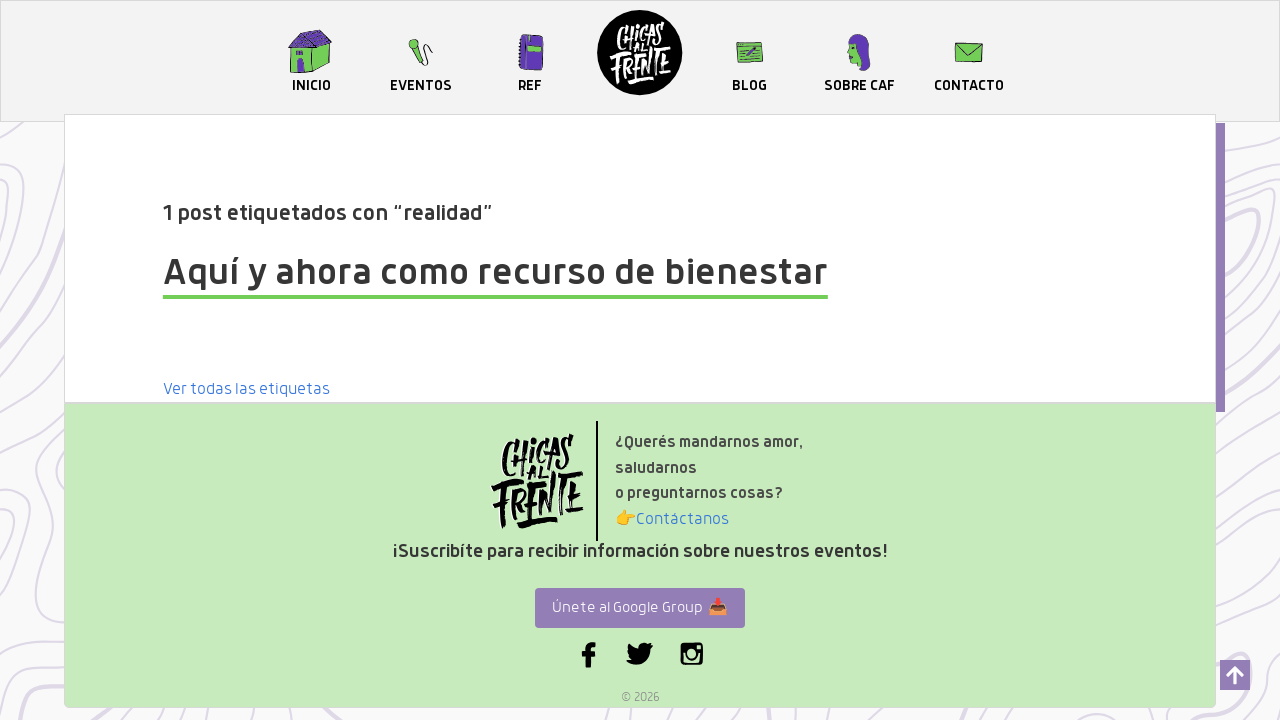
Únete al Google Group (640, 608)
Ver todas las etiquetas (246, 389)
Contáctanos (672, 520)
